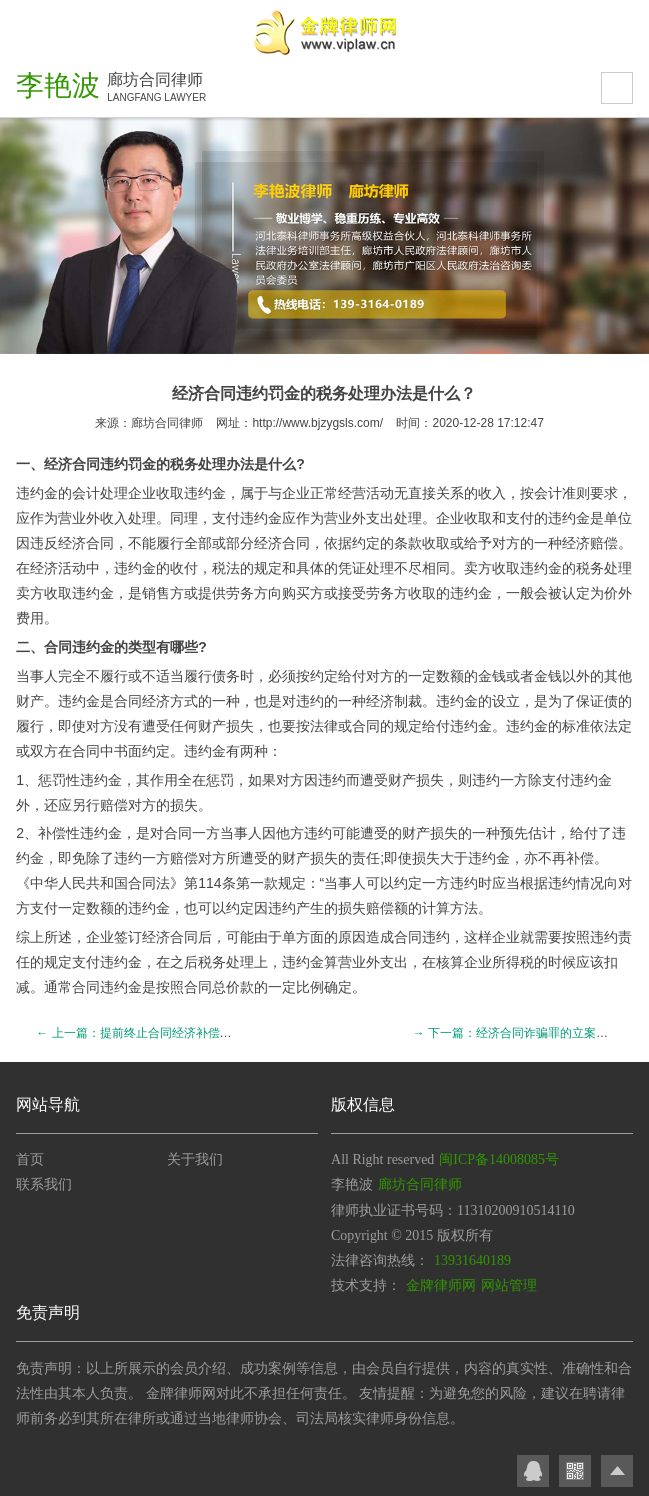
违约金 (37, 493)
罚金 (142, 464)
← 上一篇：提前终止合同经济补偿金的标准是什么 (169, 1033)
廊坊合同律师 (167, 423)
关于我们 (195, 1159)
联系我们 (44, 1184)
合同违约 (100, 464)
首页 (30, 1159)
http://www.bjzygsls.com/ (317, 423)
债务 (226, 676)
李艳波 (58, 85)
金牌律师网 (441, 1285)
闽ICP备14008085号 (499, 1159)
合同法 (149, 883)
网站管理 (509, 1285)
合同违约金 (79, 647)
